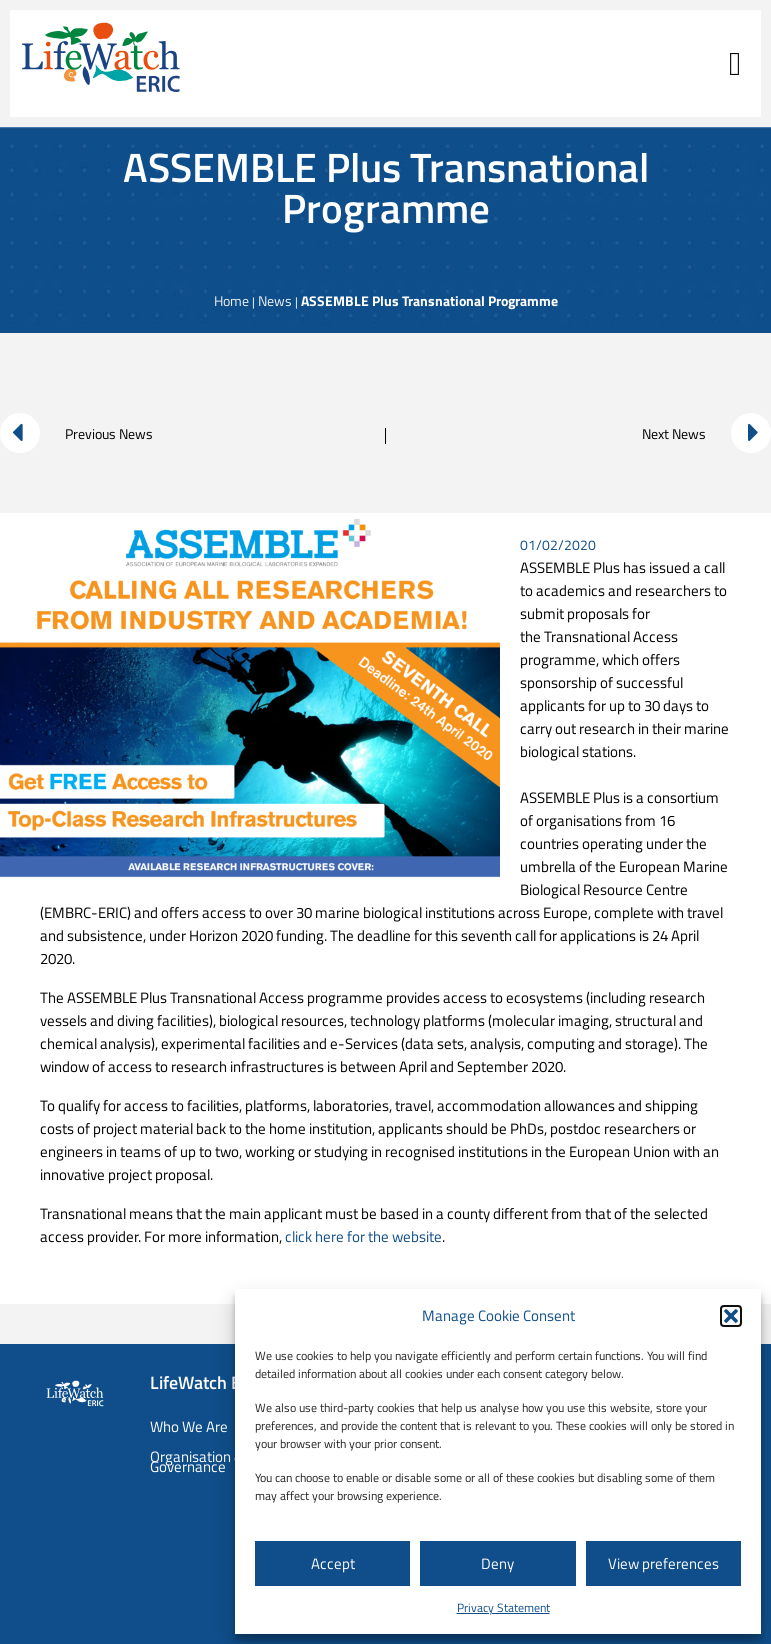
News (275, 300)
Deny (497, 1563)
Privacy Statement (503, 1607)
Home (231, 300)
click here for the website (363, 1236)
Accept (333, 1563)
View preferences (663, 1563)
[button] (731, 1316)
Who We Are (189, 1426)
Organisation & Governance (197, 1461)
